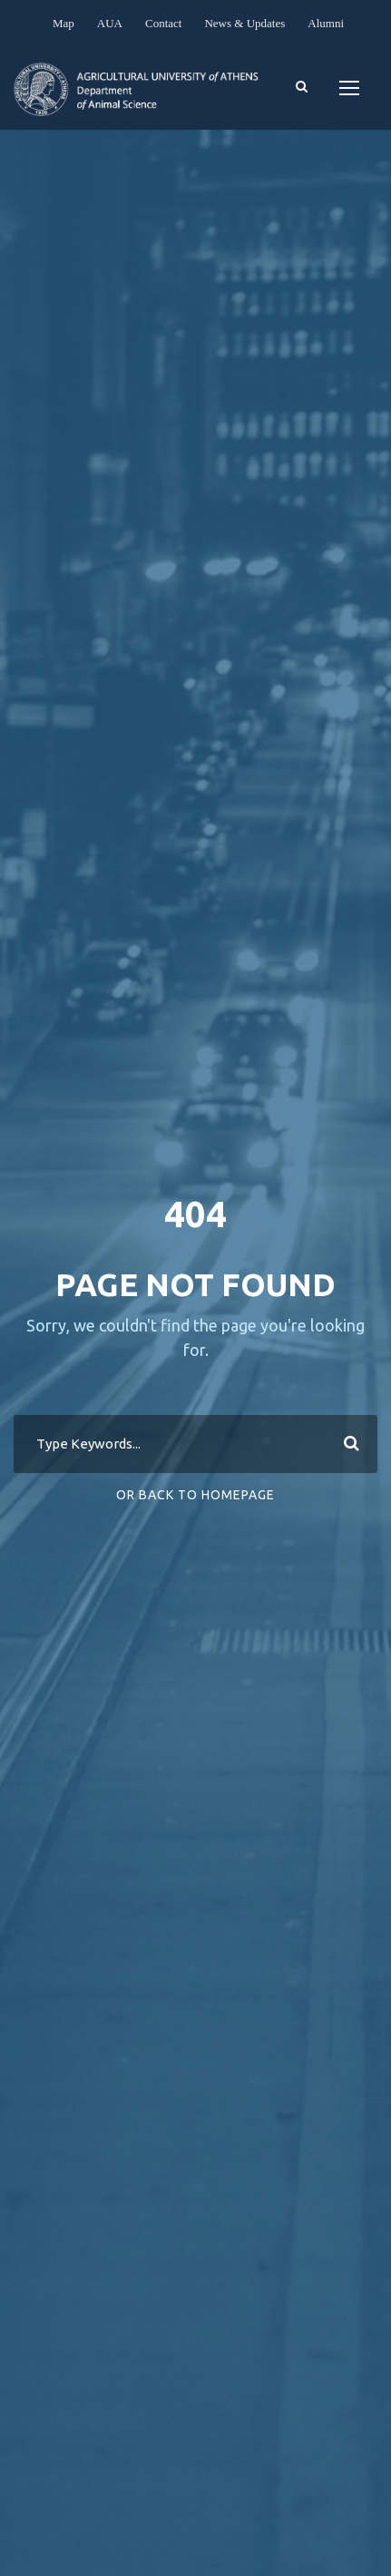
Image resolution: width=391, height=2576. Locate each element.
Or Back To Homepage (195, 1495)
